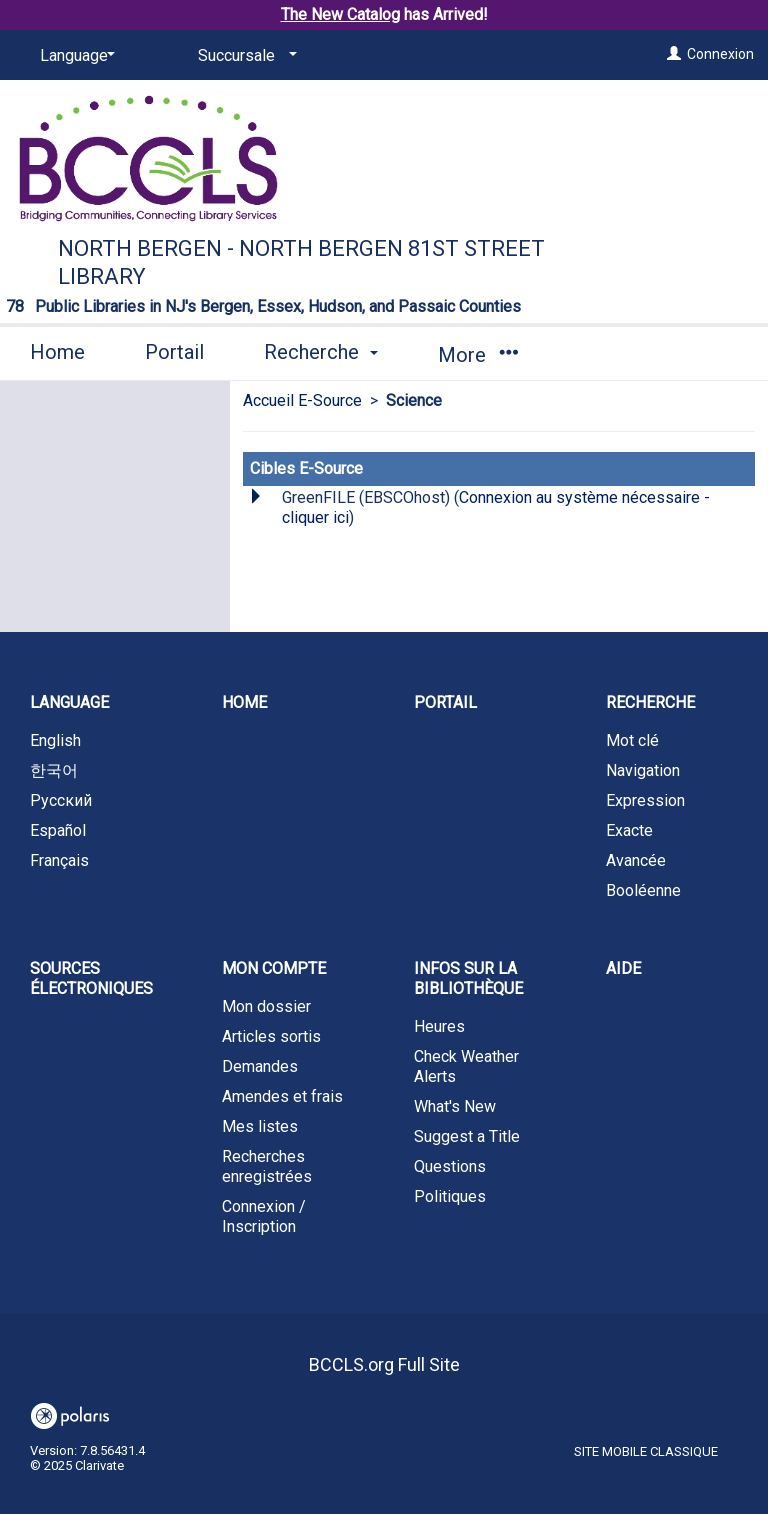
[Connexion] (674, 54)
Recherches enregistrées (267, 1166)
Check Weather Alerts (466, 1066)
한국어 (54, 770)
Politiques (450, 1196)
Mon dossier (266, 1006)
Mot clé (632, 740)
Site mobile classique (646, 1451)
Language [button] (69, 702)
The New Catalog (340, 14)
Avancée (636, 860)
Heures (439, 1026)
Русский (61, 800)
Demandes (260, 1066)
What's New (455, 1106)
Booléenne (643, 890)
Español (58, 830)
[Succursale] (244, 56)
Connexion (720, 54)
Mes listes (260, 1126)
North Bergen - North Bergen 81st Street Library (301, 262)
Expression (645, 800)
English (55, 740)
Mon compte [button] (274, 968)
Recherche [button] (321, 352)
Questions (450, 1166)
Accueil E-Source (302, 400)
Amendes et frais (282, 1096)
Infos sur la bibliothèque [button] (468, 978)
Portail (174, 352)
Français (59, 860)
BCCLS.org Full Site (384, 1364)
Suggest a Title (467, 1136)
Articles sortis (271, 1036)
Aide (623, 968)
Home (57, 352)
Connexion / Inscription (264, 1216)
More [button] (477, 355)
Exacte (629, 830)
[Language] (74, 56)
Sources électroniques (91, 978)
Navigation (643, 770)
